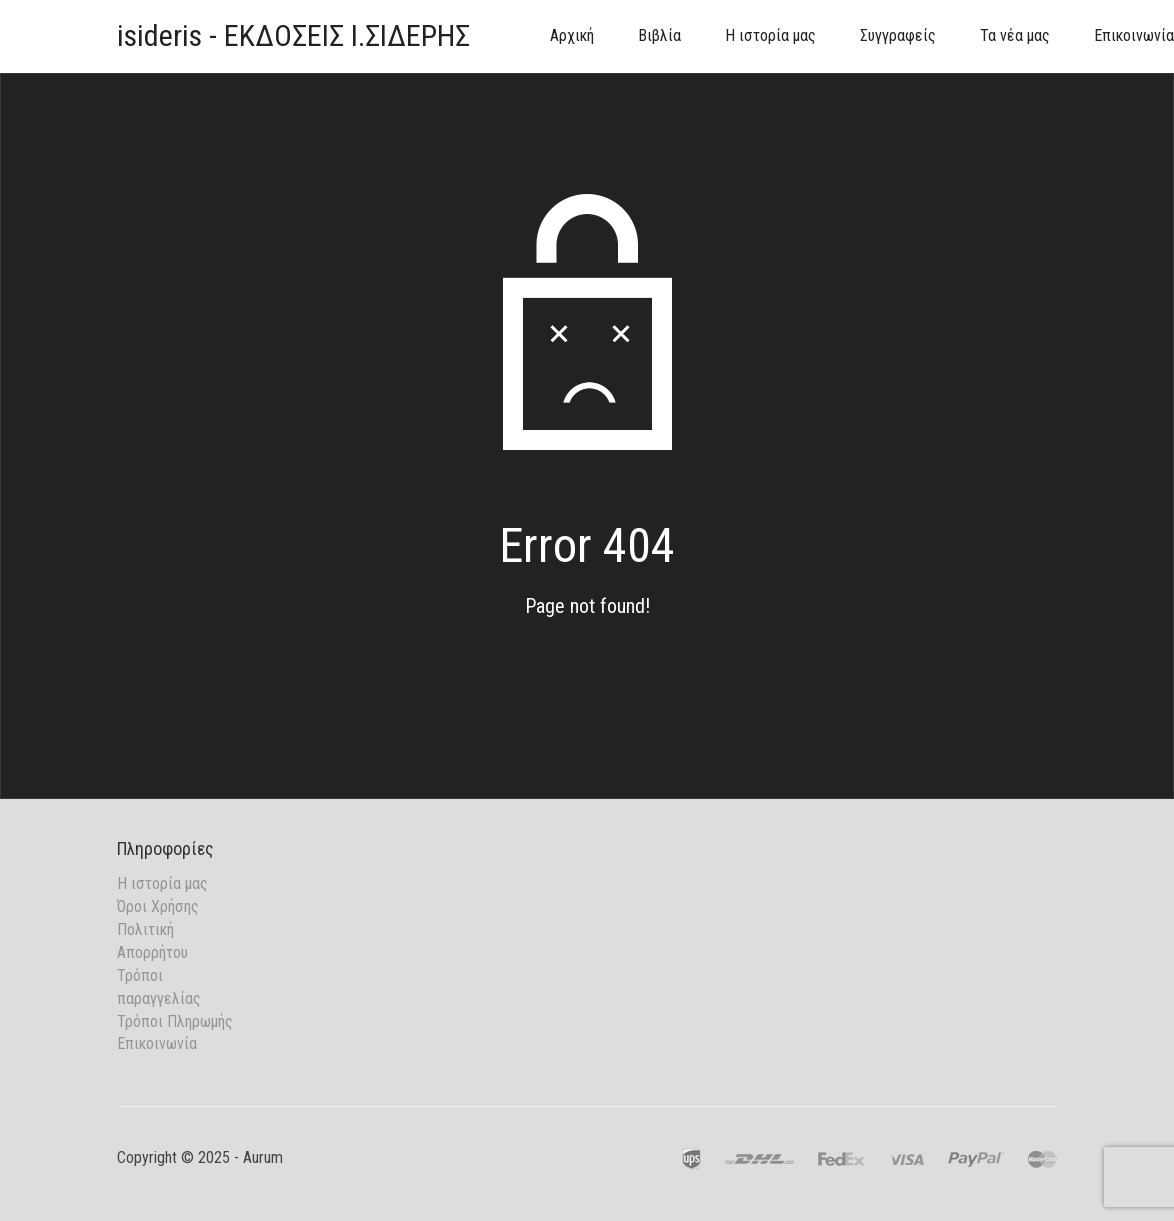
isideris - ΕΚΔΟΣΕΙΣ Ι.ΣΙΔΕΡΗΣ (293, 35)
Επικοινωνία (157, 1043)
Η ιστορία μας (770, 35)
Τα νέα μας (1015, 35)
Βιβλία (659, 35)
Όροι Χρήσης (158, 906)
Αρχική (572, 35)
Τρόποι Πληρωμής (175, 1021)
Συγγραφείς (898, 35)
